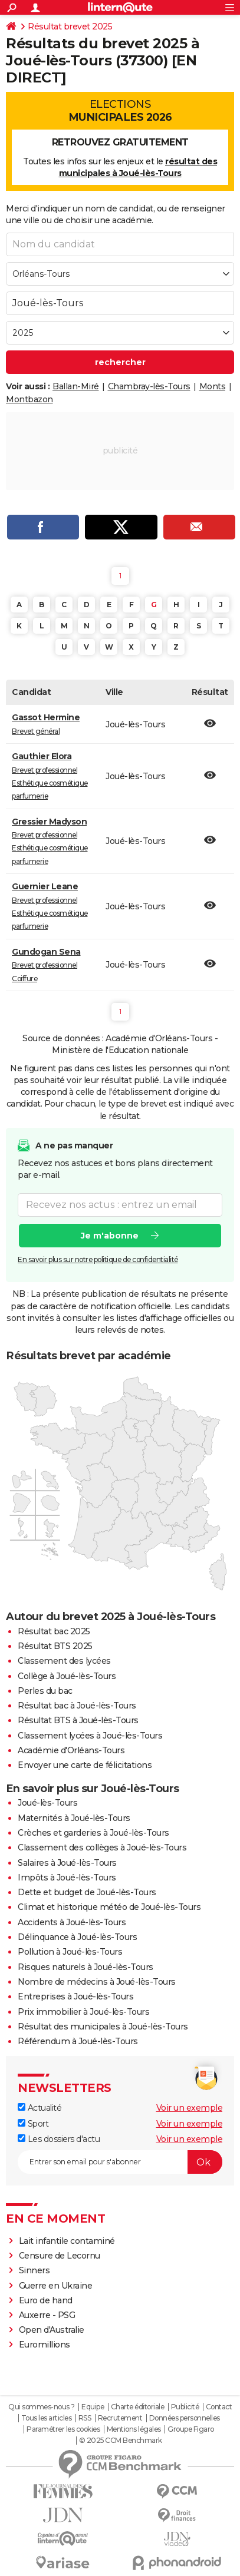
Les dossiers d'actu (59, 2139)
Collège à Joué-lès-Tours (67, 1676)
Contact (219, 2407)
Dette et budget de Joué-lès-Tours (87, 1892)
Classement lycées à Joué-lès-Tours (90, 1735)
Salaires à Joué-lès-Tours (67, 1862)
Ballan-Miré (75, 386)
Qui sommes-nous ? (41, 2407)
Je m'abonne (110, 1235)
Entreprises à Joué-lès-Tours (75, 1996)
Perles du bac (45, 1691)
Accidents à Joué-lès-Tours (72, 1922)
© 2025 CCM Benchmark (120, 2440)
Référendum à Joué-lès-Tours (78, 2041)
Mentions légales (134, 2429)
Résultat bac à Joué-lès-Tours (77, 1705)
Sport (33, 2123)
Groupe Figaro (190, 2429)
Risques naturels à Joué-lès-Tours (85, 1967)
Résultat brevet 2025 (70, 26)
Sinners (34, 2270)
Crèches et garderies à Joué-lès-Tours (93, 1832)
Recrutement (120, 2418)
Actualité (39, 2107)
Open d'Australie (51, 2330)
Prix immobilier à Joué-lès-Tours (83, 2012)
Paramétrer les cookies (63, 2429)
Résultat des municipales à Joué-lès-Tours (103, 2026)
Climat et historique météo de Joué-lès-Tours (109, 1907)
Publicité (185, 2407)
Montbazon (29, 399)
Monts (212, 386)
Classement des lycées (64, 1660)
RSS (84, 2418)
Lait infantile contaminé (67, 2241)
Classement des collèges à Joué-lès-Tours (102, 1847)
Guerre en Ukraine (56, 2285)
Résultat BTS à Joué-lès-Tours (78, 1720)
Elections (120, 111)
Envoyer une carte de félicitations (85, 1765)
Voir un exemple (189, 2107)
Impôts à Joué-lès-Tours (67, 1877)
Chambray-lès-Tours (149, 386)
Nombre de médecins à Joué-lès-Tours (97, 1981)
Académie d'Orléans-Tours (71, 1750)
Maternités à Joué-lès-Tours (74, 1818)
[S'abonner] (120, 2162)
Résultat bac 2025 (54, 1631)
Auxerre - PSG (47, 2315)
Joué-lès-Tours (47, 1802)
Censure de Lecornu (59, 2255)
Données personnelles (184, 2418)
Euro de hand (46, 2300)
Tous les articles (46, 2418)
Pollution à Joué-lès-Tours (70, 1951)
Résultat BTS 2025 (55, 1646)
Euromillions (44, 2344)
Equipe (92, 2407)
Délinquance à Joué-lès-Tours (77, 1937)
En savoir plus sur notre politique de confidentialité (98, 1259)
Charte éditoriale (138, 2407)
